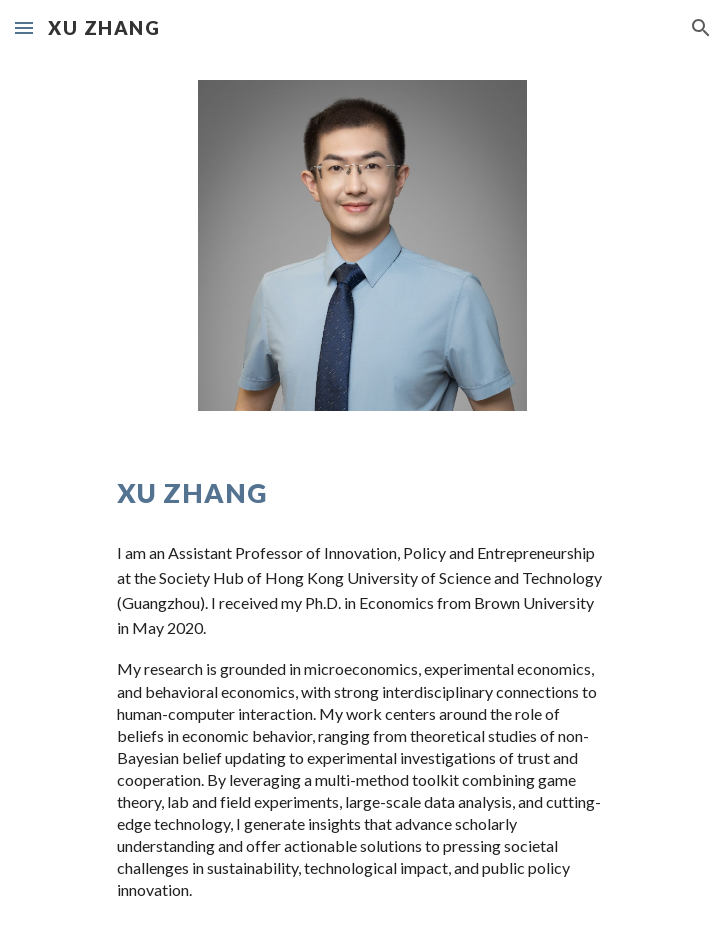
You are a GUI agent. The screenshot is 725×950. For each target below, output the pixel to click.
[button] (24, 27)
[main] (362, 493)
